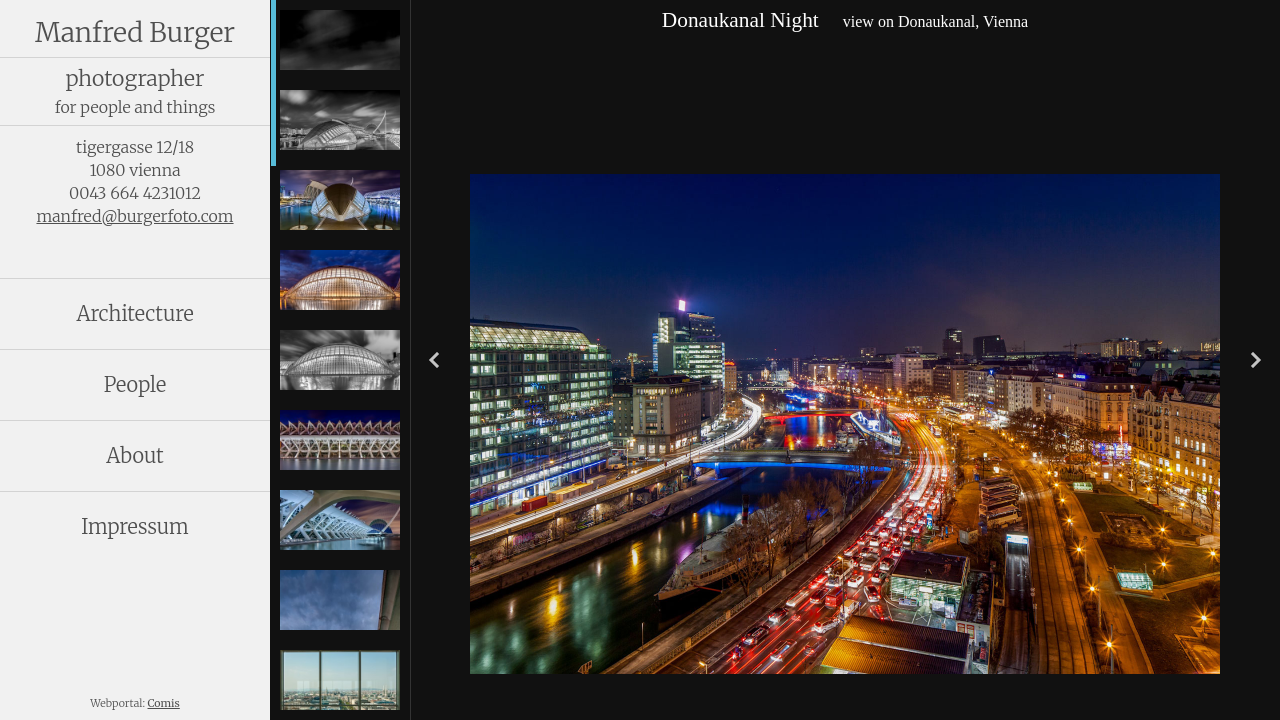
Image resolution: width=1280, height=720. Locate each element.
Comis (164, 703)
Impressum (135, 526)
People (135, 384)
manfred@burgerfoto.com (134, 216)
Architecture (134, 313)
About (134, 455)
